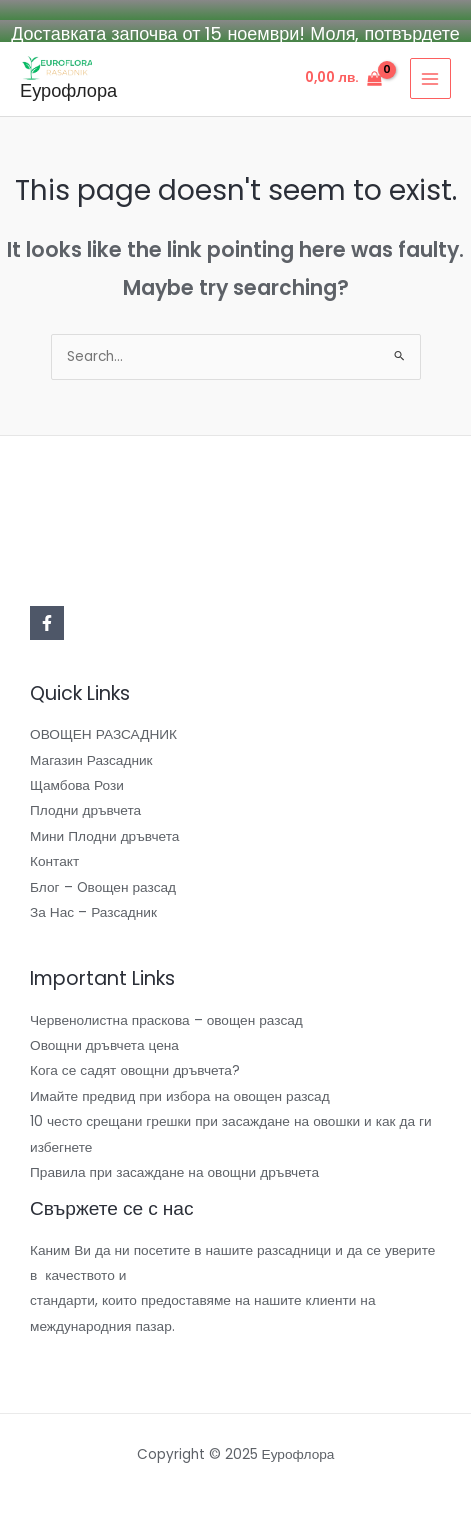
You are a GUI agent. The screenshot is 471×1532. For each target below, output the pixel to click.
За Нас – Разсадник (93, 910)
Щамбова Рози (77, 783)
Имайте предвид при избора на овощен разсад (180, 1094)
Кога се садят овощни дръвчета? (135, 1069)
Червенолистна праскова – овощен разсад (166, 1018)
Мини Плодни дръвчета (104, 834)
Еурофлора (68, 88)
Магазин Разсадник (91, 758)
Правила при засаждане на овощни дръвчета (174, 1170)
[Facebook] (47, 621)
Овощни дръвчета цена (104, 1043)
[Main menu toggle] (430, 77)
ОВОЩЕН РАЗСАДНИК (103, 733)
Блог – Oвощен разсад (103, 885)
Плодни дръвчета (85, 809)
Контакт (54, 860)
